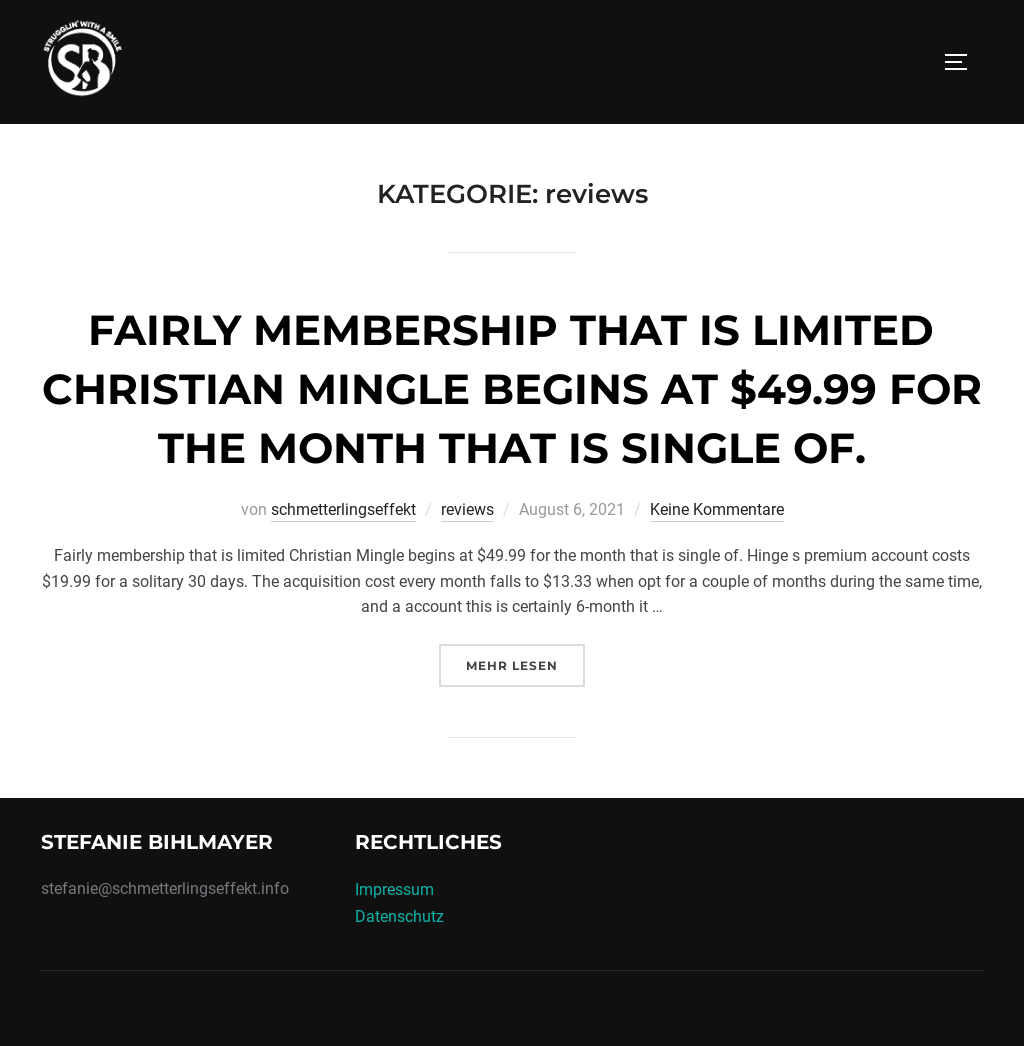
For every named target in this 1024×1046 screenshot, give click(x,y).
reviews (467, 509)
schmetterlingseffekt (343, 509)
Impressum (394, 889)
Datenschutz (399, 916)
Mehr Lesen (525, 664)
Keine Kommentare (717, 509)
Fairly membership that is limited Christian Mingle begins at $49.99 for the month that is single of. (512, 389)
